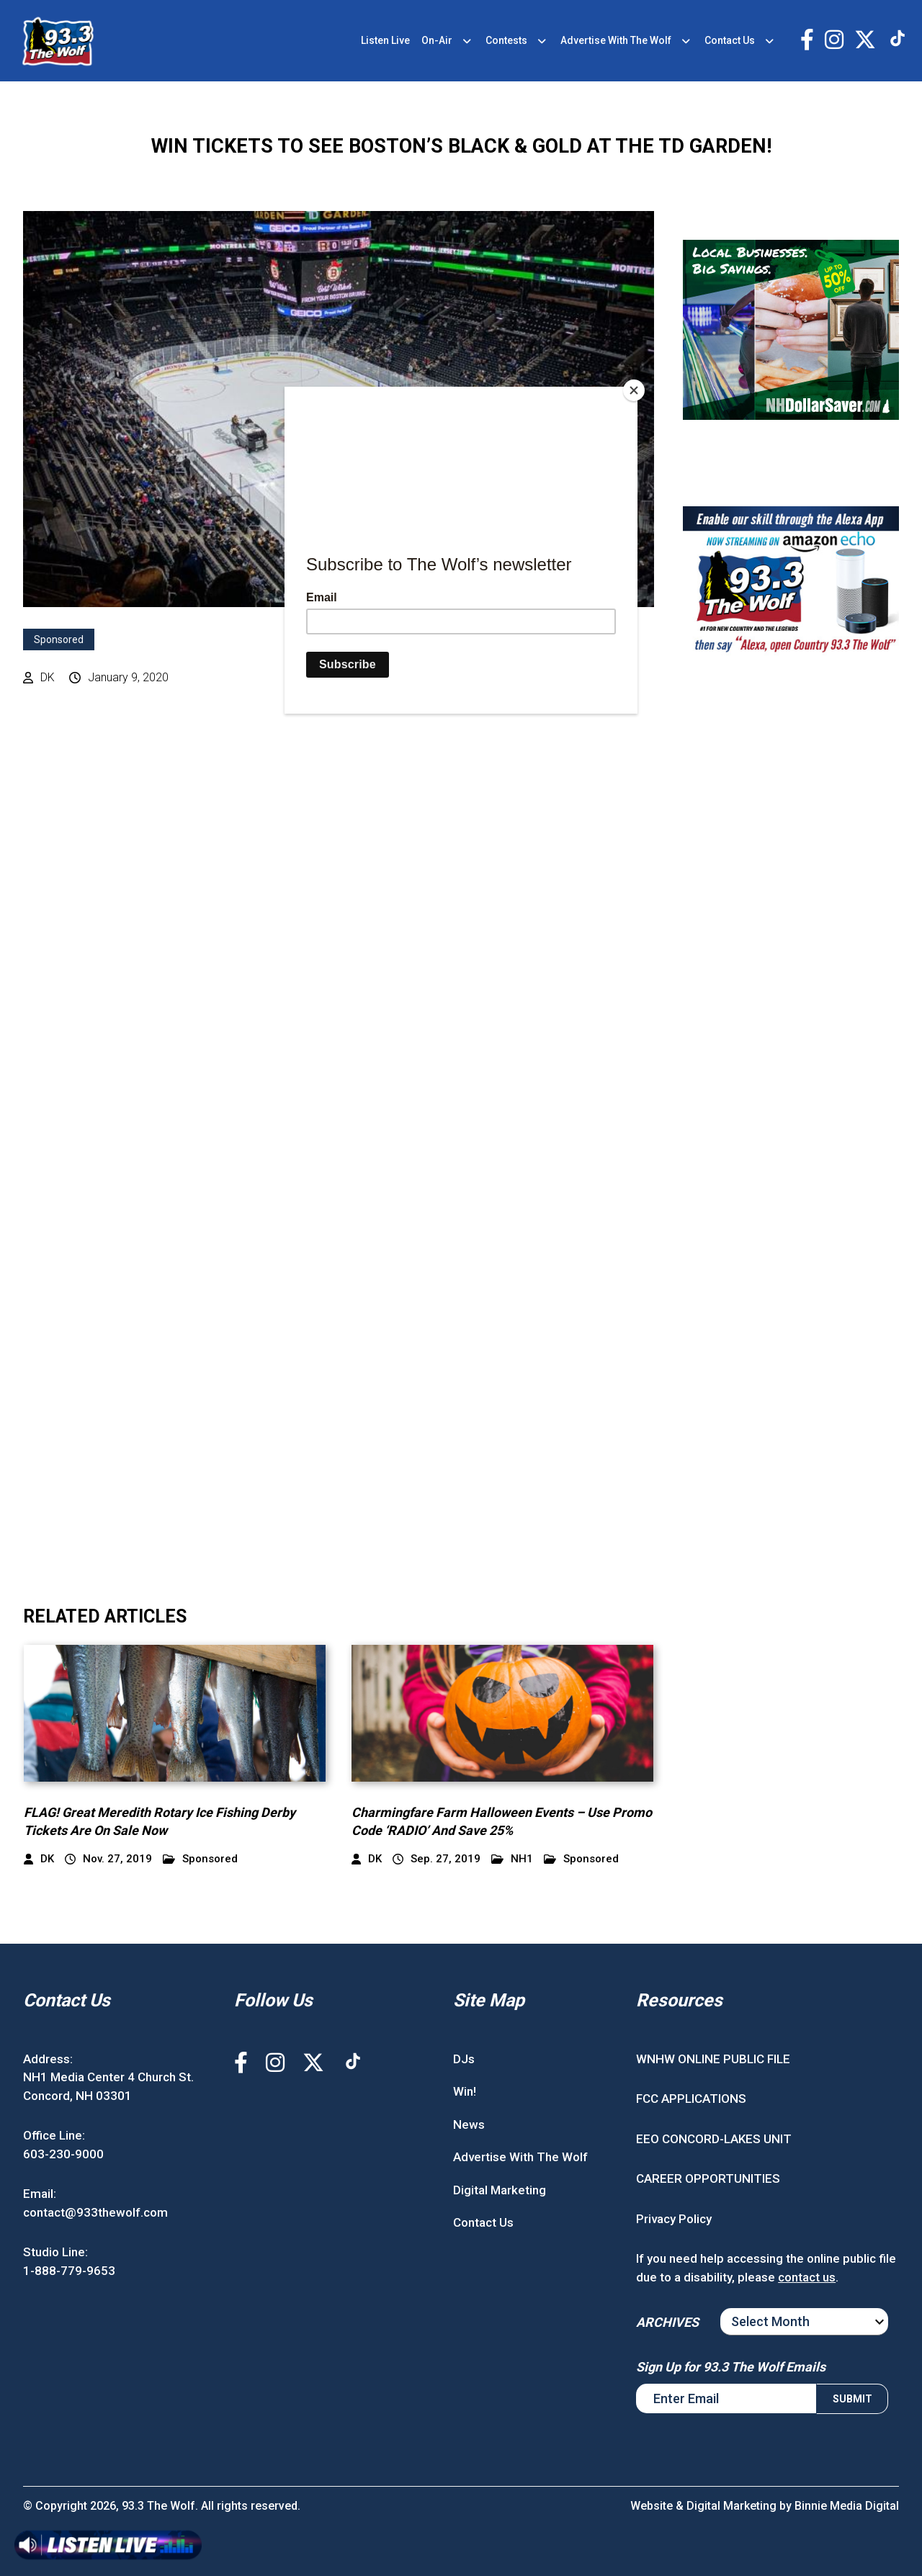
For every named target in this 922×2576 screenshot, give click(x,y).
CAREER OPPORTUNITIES (708, 2178)
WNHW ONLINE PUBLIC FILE (713, 2059)
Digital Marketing (499, 2190)
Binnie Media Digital (847, 2506)
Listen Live (385, 40)
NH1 (512, 1859)
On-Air (436, 40)
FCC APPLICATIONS (691, 2098)
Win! (464, 2091)
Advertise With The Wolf (615, 40)
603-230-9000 (63, 2154)
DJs (464, 2059)
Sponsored (59, 639)
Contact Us (729, 40)
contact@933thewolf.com (95, 2212)
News (469, 2124)
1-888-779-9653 (69, 2270)
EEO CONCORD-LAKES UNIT (714, 2139)
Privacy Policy (674, 2219)
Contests (506, 40)
